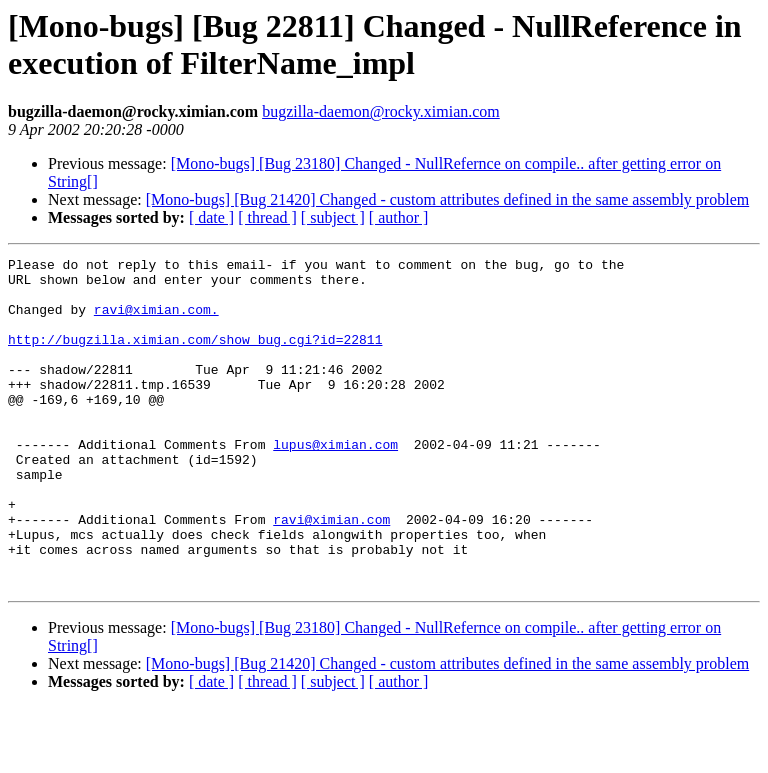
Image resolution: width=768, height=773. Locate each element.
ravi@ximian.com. (156, 321)
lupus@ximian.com (335, 483)
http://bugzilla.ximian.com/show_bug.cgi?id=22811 (195, 357)
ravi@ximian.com (331, 573)
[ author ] (399, 217)
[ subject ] (333, 217)
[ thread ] (267, 217)
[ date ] (211, 217)
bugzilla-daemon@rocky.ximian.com (381, 111)
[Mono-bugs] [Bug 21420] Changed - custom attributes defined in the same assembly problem (447, 199)
